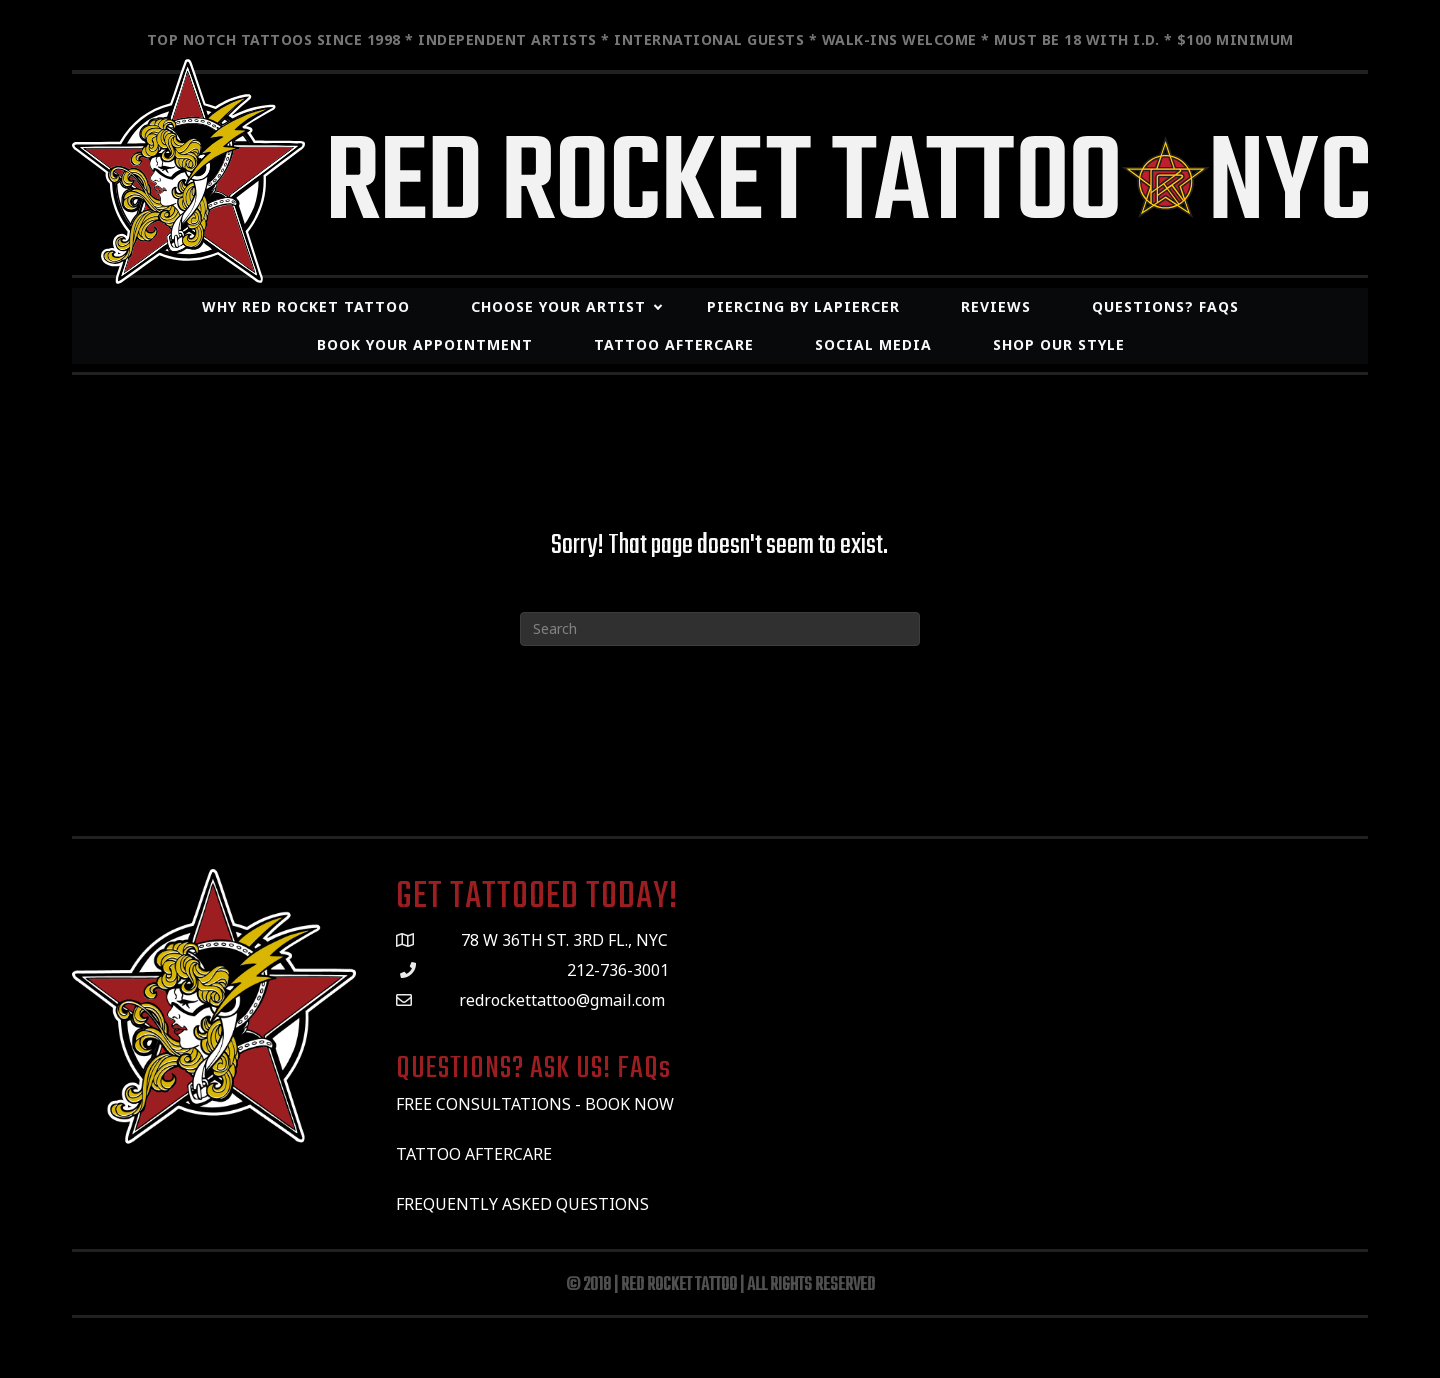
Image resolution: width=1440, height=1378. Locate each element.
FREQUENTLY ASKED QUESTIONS (522, 1204)
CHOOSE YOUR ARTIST (558, 306)
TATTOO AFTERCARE (476, 1154)
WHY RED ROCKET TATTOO (306, 306)
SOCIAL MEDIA (873, 344)
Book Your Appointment (425, 344)
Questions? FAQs (1165, 306)
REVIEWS (996, 306)
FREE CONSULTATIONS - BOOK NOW (535, 1104)
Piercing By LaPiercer (803, 306)
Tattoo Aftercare (674, 344)
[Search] (720, 629)
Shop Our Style (1059, 344)
